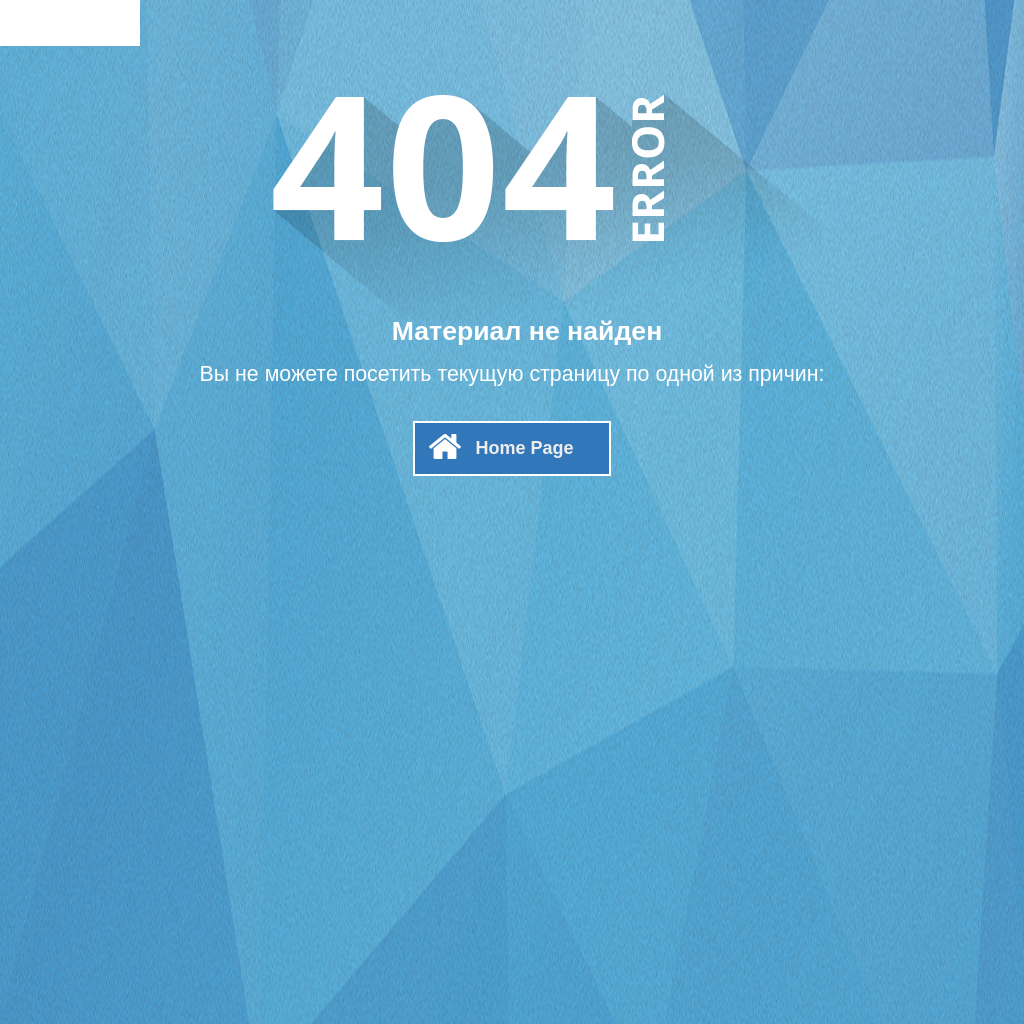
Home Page (524, 448)
